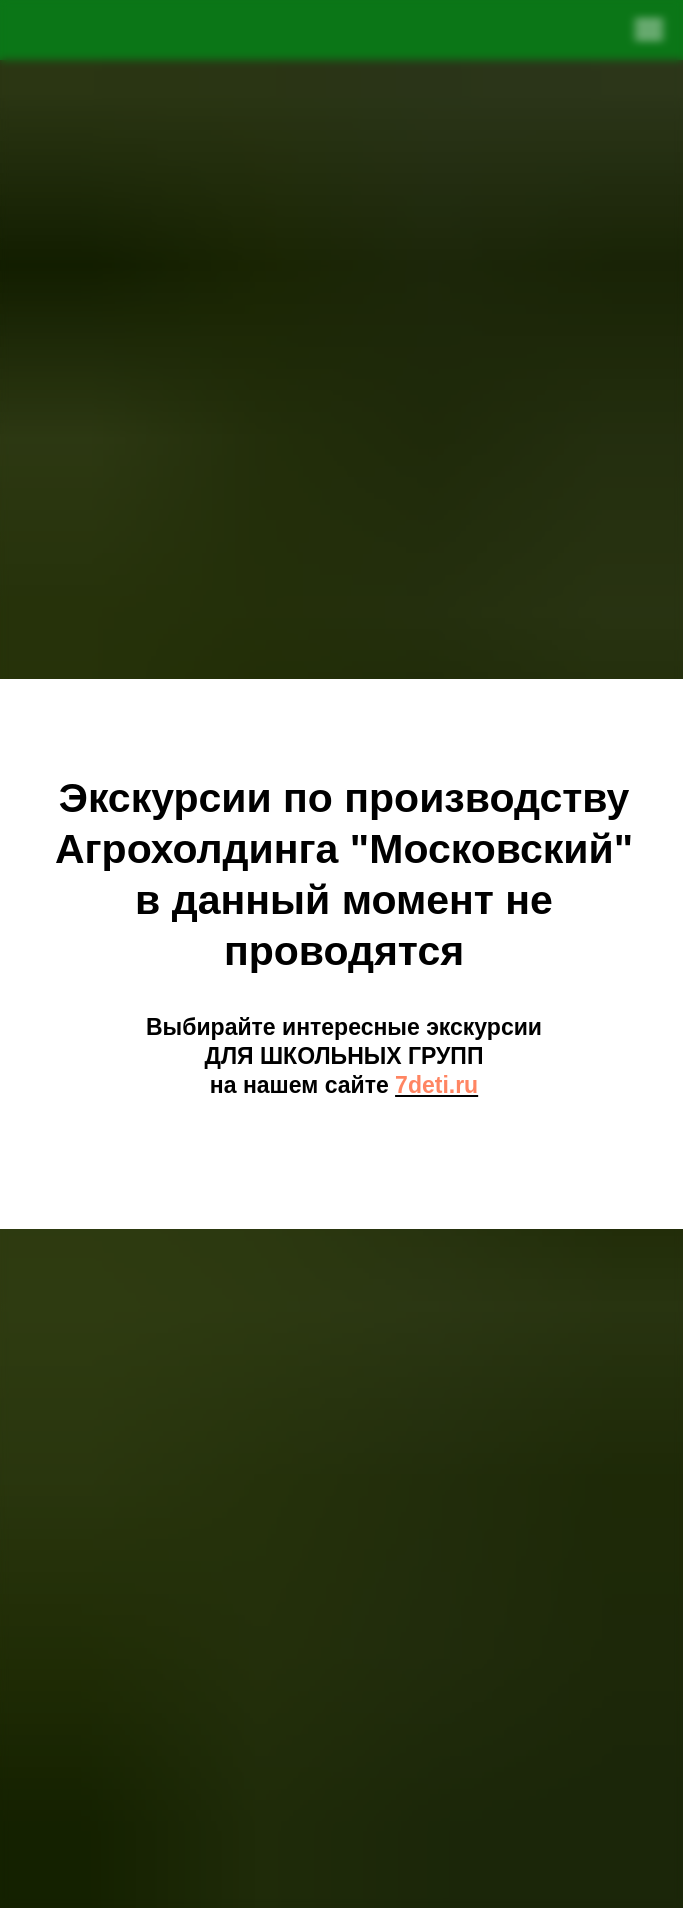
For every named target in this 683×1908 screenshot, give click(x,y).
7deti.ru (436, 1085)
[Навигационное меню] (649, 30)
